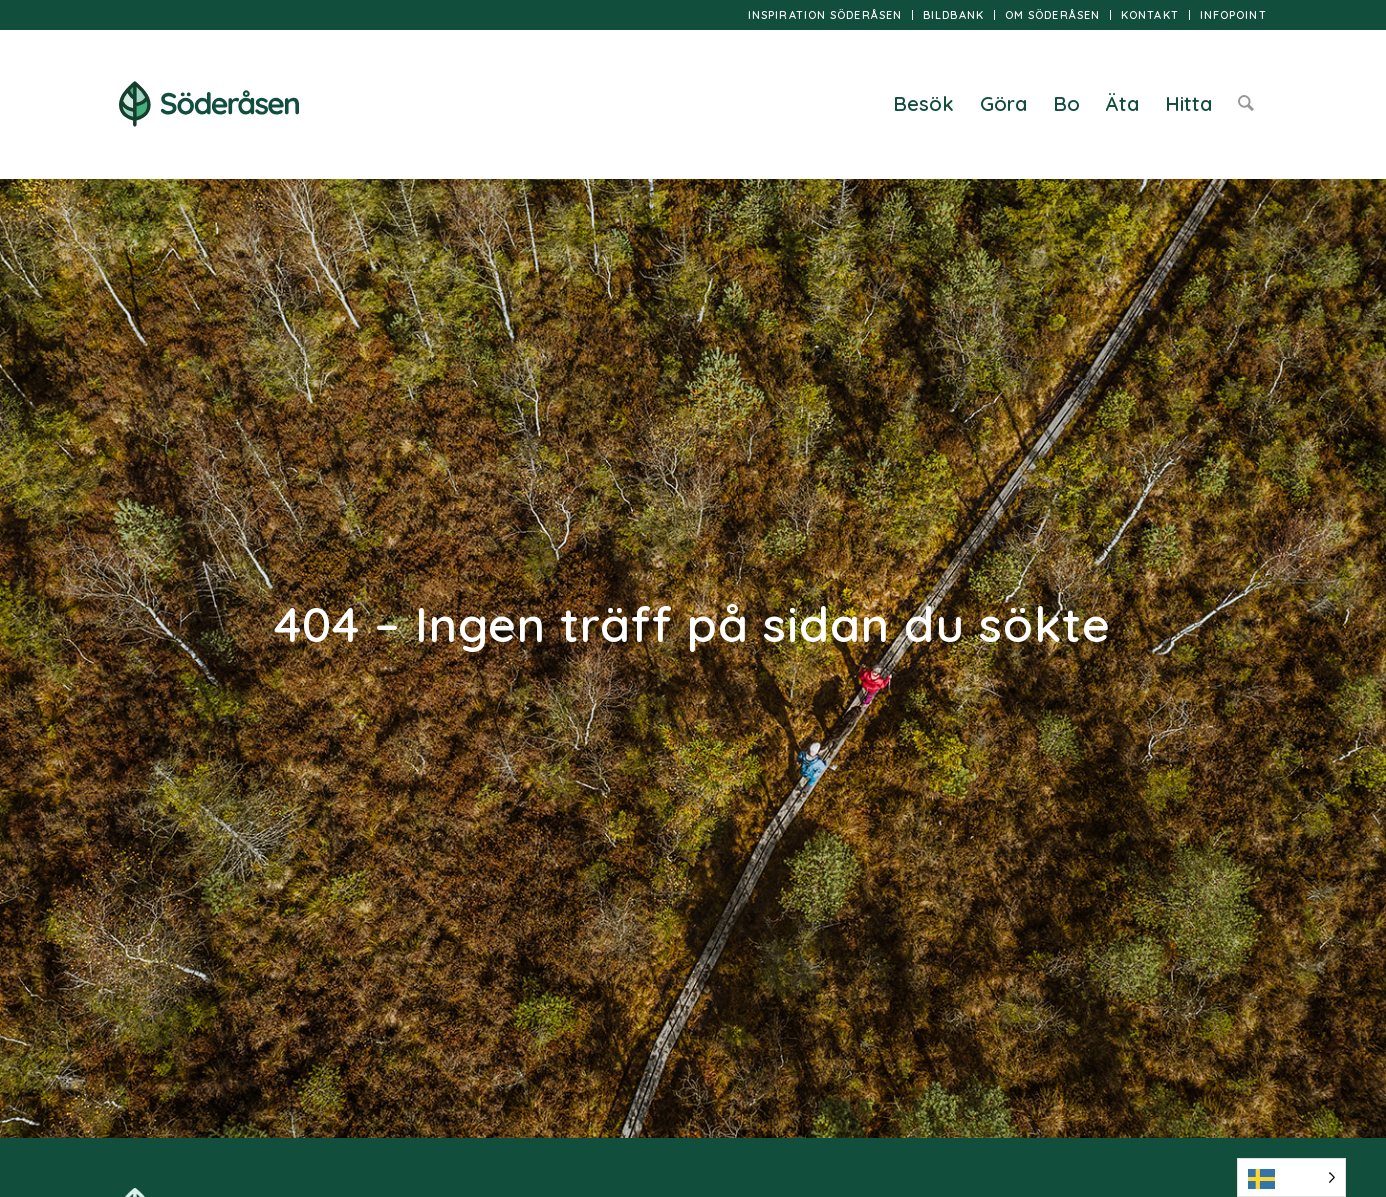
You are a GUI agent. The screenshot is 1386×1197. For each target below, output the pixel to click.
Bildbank (953, 15)
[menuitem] (825, 15)
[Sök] (1246, 104)
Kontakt (1150, 15)
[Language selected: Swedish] (1291, 1177)
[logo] (209, 104)
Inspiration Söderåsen (825, 15)
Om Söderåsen (1052, 15)
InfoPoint (1233, 15)
